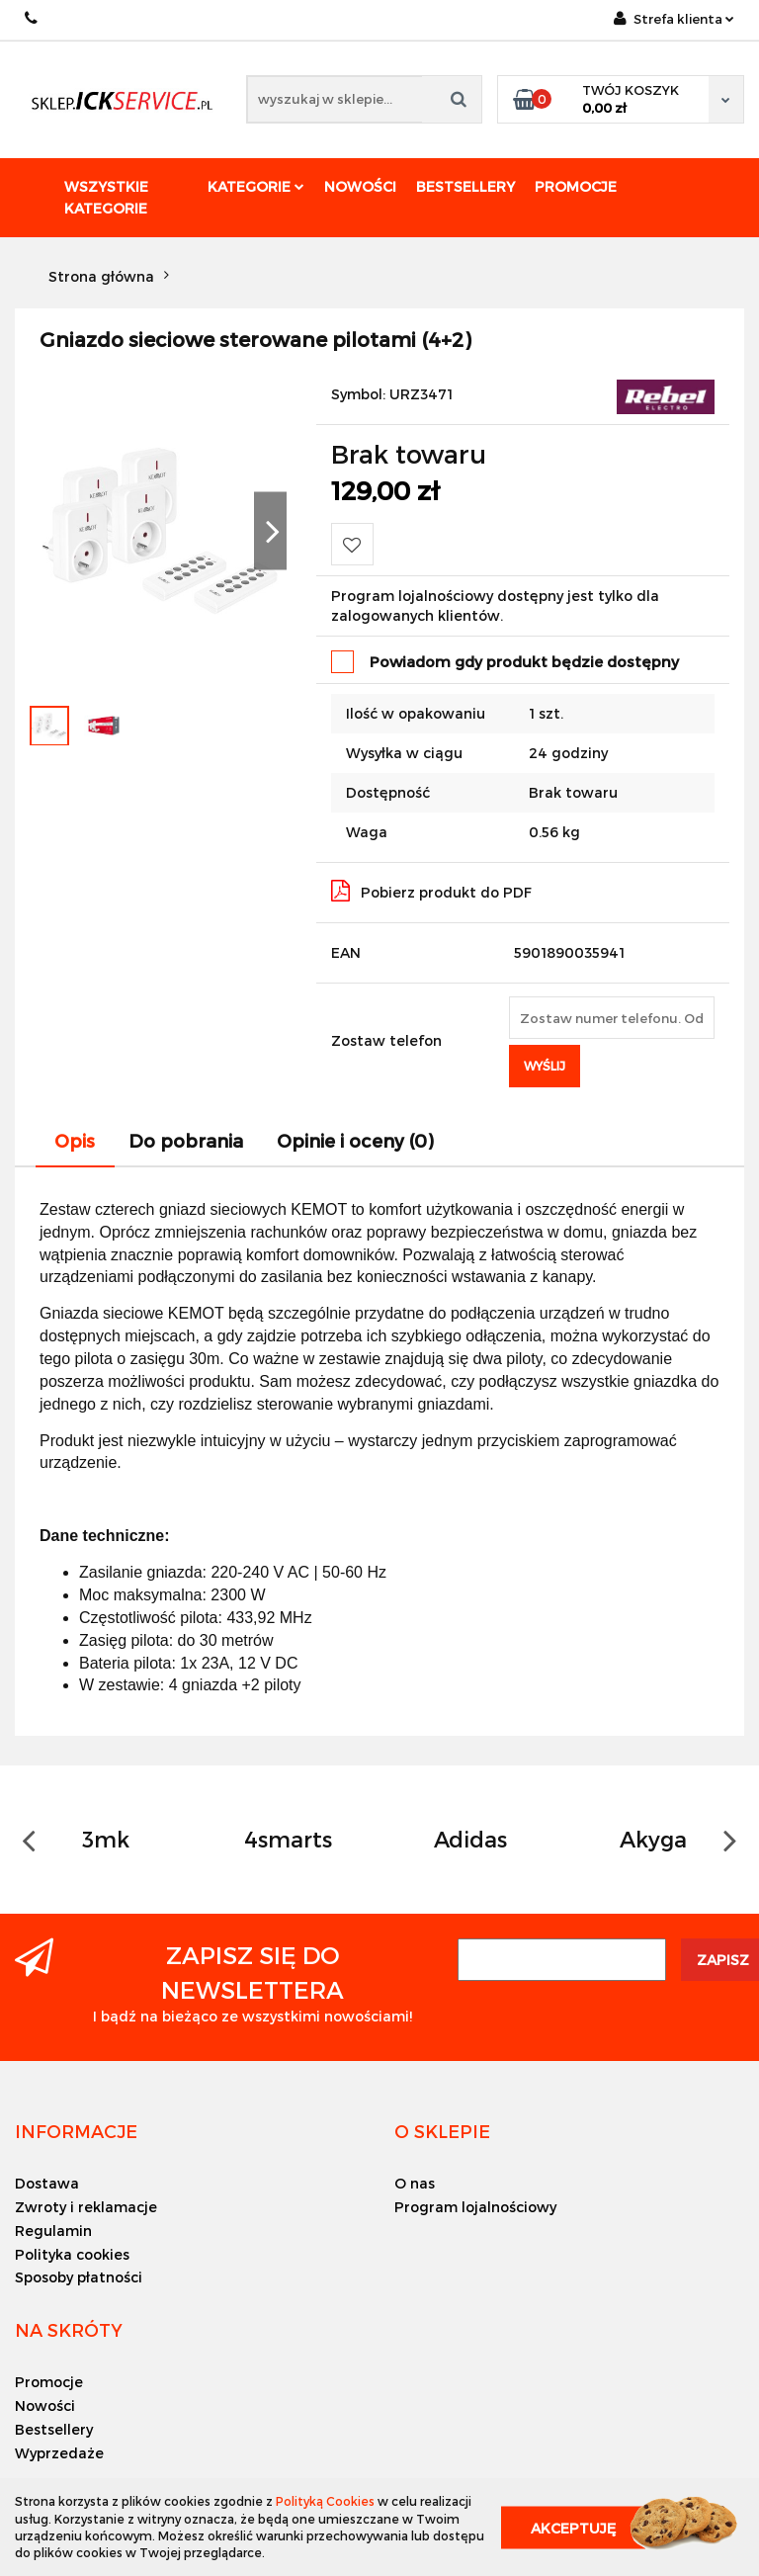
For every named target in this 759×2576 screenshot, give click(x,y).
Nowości (360, 186)
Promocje (576, 186)
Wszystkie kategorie (106, 197)
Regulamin (53, 2230)
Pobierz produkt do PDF (431, 891)
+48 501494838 (32, 18)
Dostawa (47, 2183)
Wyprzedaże (59, 2453)
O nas (414, 2183)
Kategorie (256, 186)
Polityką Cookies (325, 2501)
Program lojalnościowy (475, 2206)
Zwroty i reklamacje (86, 2206)
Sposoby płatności (78, 2277)
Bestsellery (465, 186)
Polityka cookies (72, 2254)
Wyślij (544, 1066)
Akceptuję (573, 2527)
